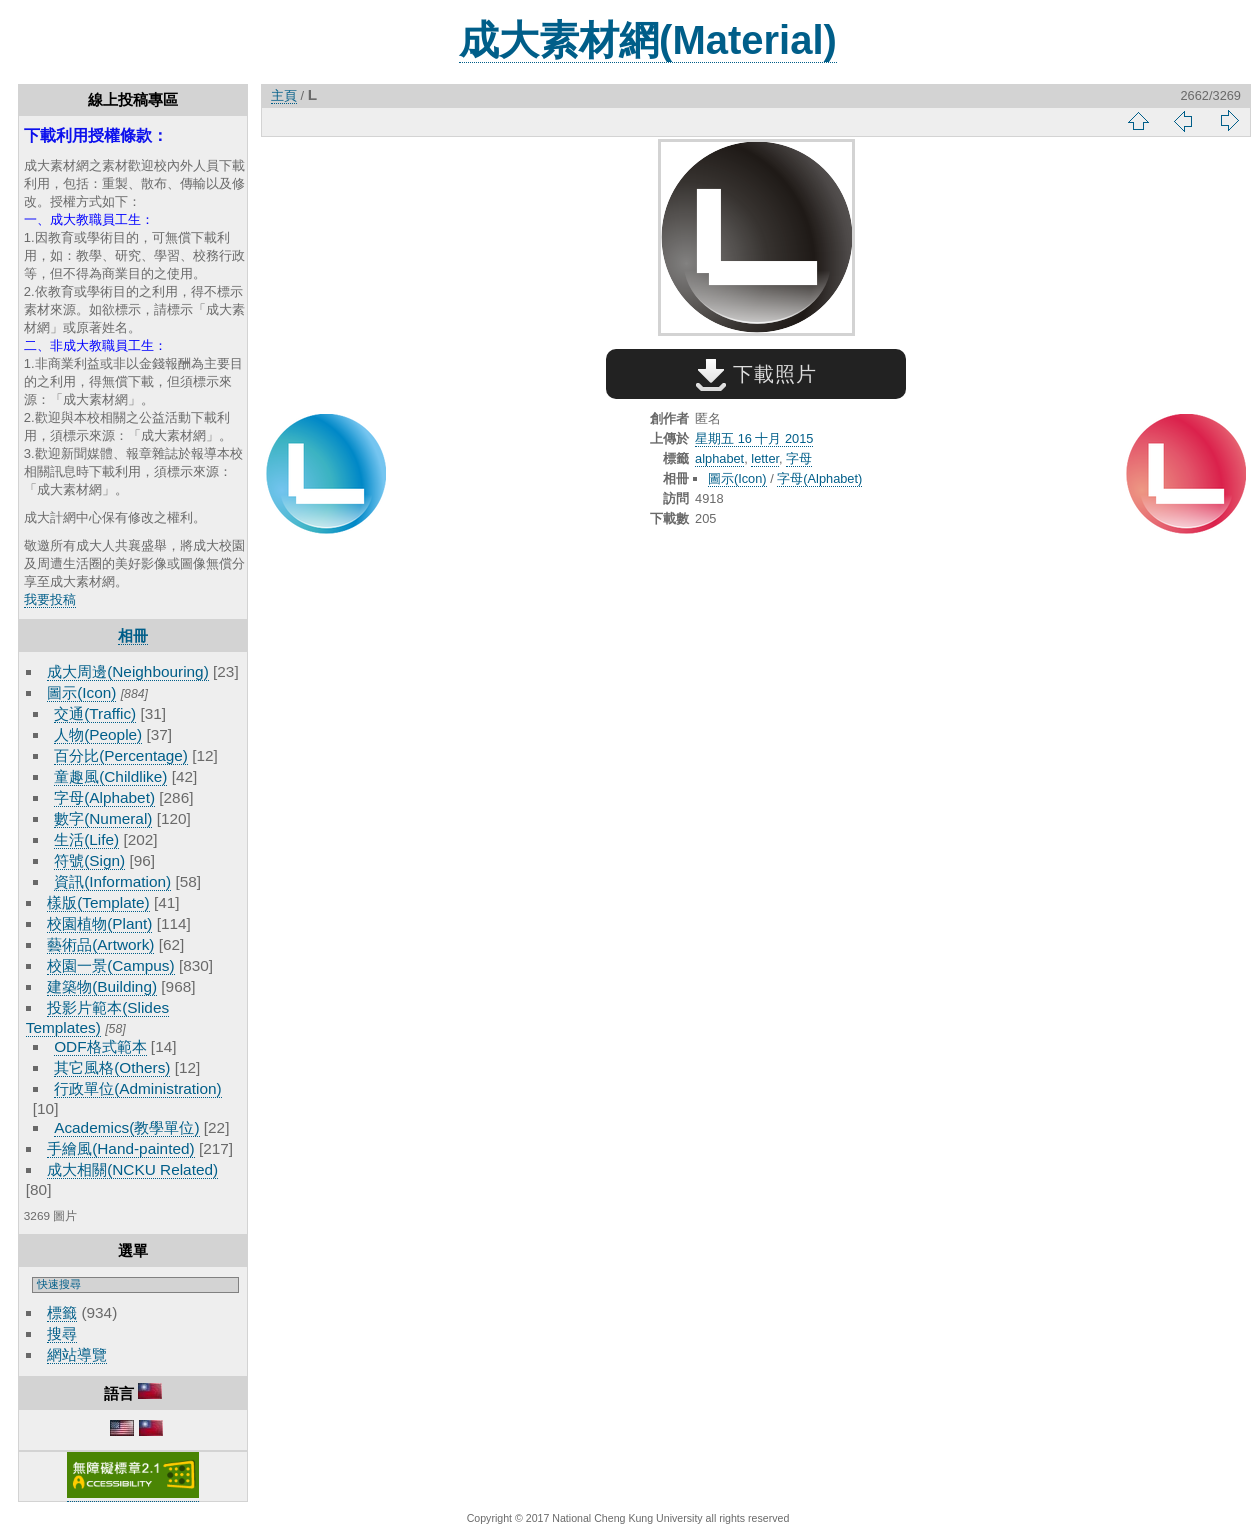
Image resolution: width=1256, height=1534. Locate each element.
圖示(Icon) (81, 692)
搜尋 (62, 1333)
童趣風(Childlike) (110, 776)
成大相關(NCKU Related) (132, 1169)
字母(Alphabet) (104, 797)
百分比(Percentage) (121, 755)
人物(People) (98, 734)
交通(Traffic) (95, 713)
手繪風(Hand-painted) (120, 1148)
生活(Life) (86, 839)
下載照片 (756, 374)
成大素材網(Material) (648, 40)
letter (765, 458)
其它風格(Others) (112, 1067)
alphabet (719, 458)
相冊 (133, 635)
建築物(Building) (102, 986)
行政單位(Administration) (138, 1088)
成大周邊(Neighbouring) (128, 671)
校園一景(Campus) (110, 965)
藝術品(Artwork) (100, 944)
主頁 (284, 95)
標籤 (62, 1312)
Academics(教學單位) (126, 1127)
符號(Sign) (89, 860)
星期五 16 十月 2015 (754, 438)
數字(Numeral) (103, 818)
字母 (799, 458)
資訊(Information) (112, 881)
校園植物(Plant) (99, 923)
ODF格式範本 (100, 1046)
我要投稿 (50, 599)
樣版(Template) (98, 902)
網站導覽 (77, 1354)
